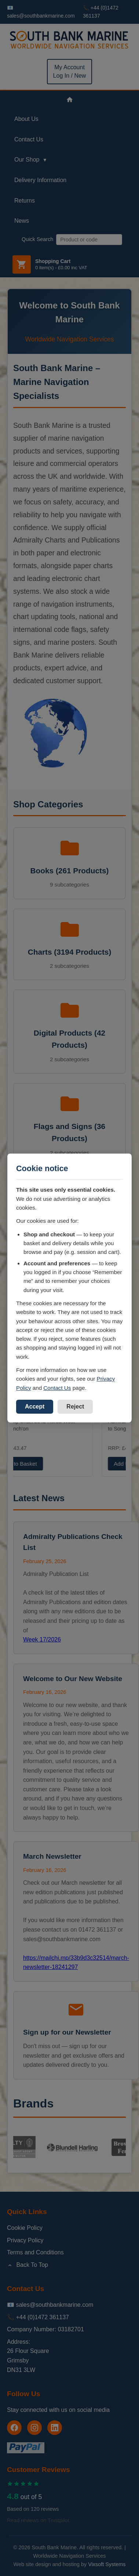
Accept (34, 1406)
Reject (75, 1406)
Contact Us (57, 1388)
